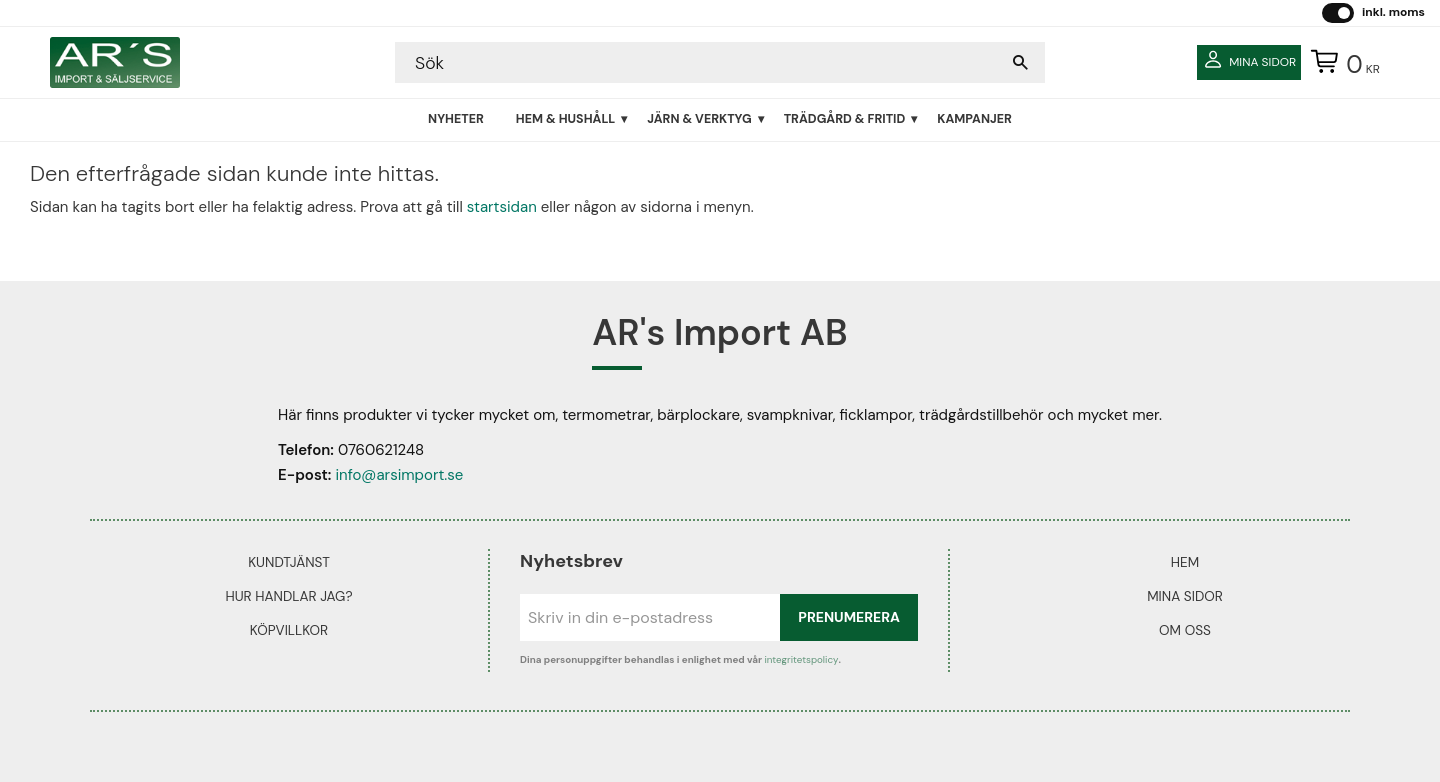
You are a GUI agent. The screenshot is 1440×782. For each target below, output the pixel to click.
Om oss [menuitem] (1185, 630)
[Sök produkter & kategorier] (700, 62)
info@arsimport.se (399, 475)
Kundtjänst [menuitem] (289, 562)
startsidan (502, 207)
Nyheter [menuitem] (456, 119)
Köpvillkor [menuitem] (289, 630)
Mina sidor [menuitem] (1185, 596)
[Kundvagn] (1340, 63)
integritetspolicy (801, 659)
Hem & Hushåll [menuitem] (565, 119)
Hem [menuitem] (1185, 562)
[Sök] (1020, 62)
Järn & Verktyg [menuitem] (699, 119)
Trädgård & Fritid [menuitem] (845, 119)
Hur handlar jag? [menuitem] (288, 596)
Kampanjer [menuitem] (974, 119)
